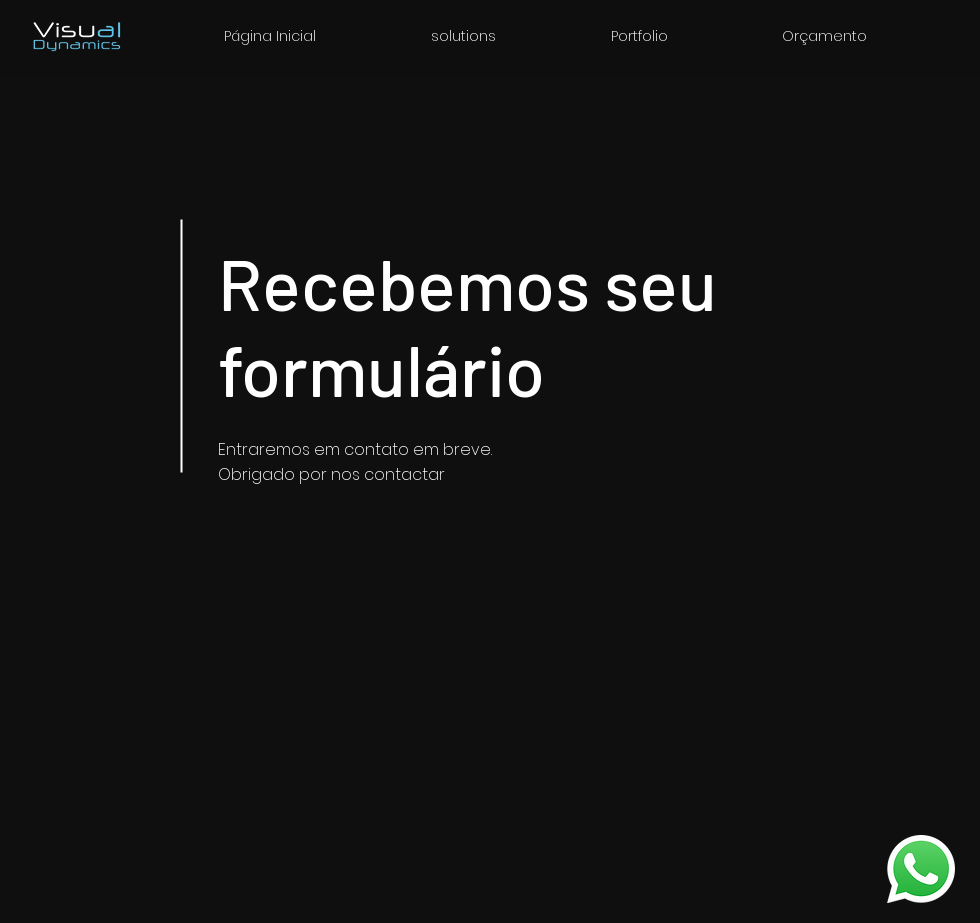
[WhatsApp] (920, 869)
